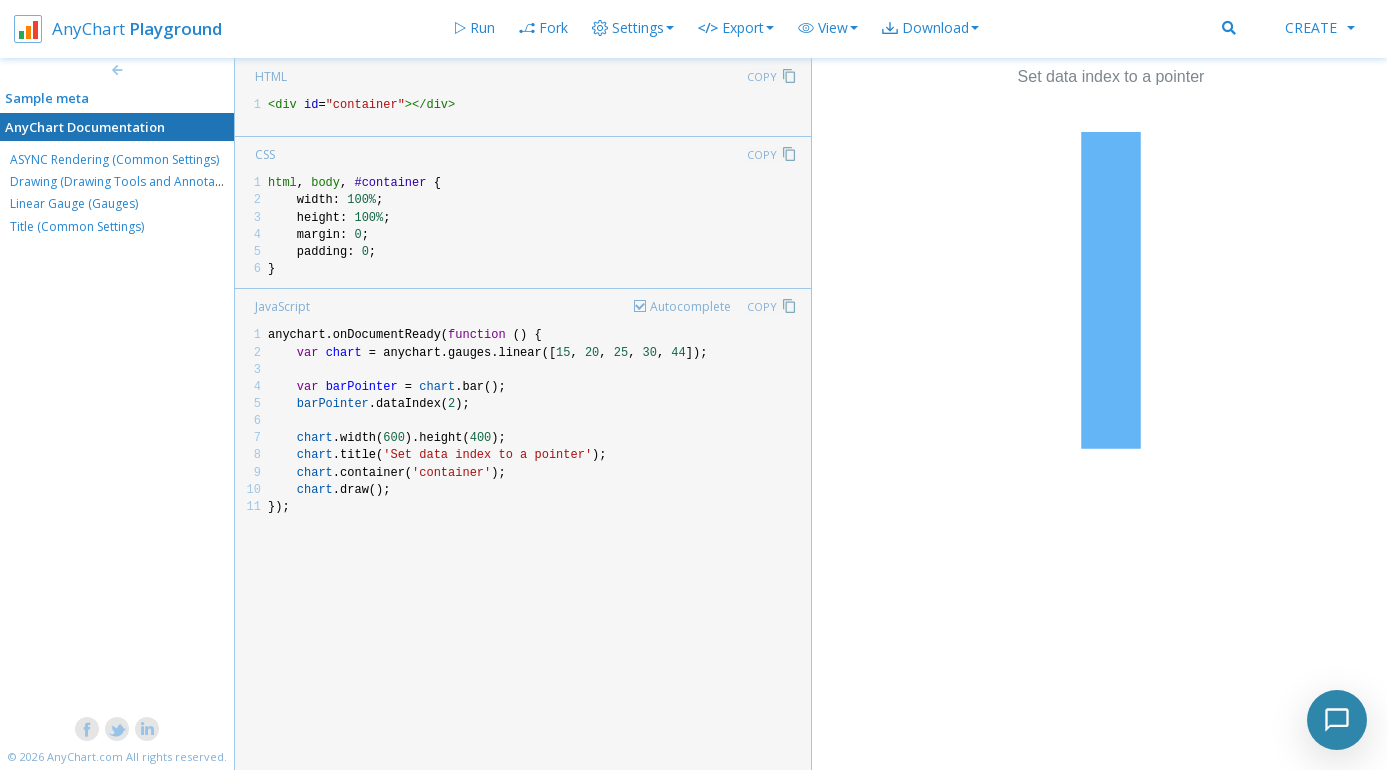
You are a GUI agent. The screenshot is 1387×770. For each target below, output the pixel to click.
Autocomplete (690, 306)
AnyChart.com (85, 756)
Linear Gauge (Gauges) (74, 203)
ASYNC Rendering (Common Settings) (114, 159)
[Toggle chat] (1337, 720)
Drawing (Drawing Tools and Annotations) (128, 181)
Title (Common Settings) (77, 226)
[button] (828, 28)
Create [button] (1320, 27)
